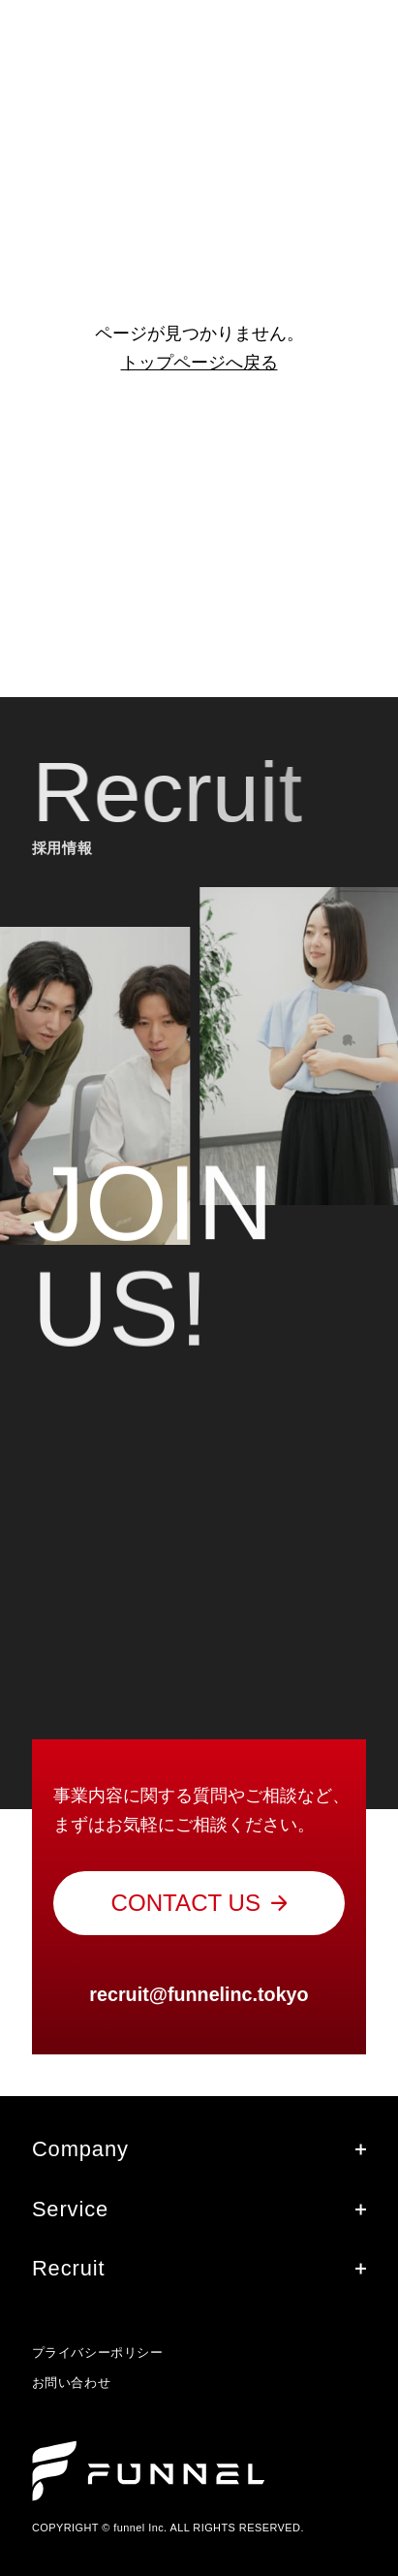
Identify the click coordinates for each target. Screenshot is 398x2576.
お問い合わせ (71, 2382)
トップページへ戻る (199, 362)
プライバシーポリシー (97, 2352)
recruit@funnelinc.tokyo (198, 1994)
